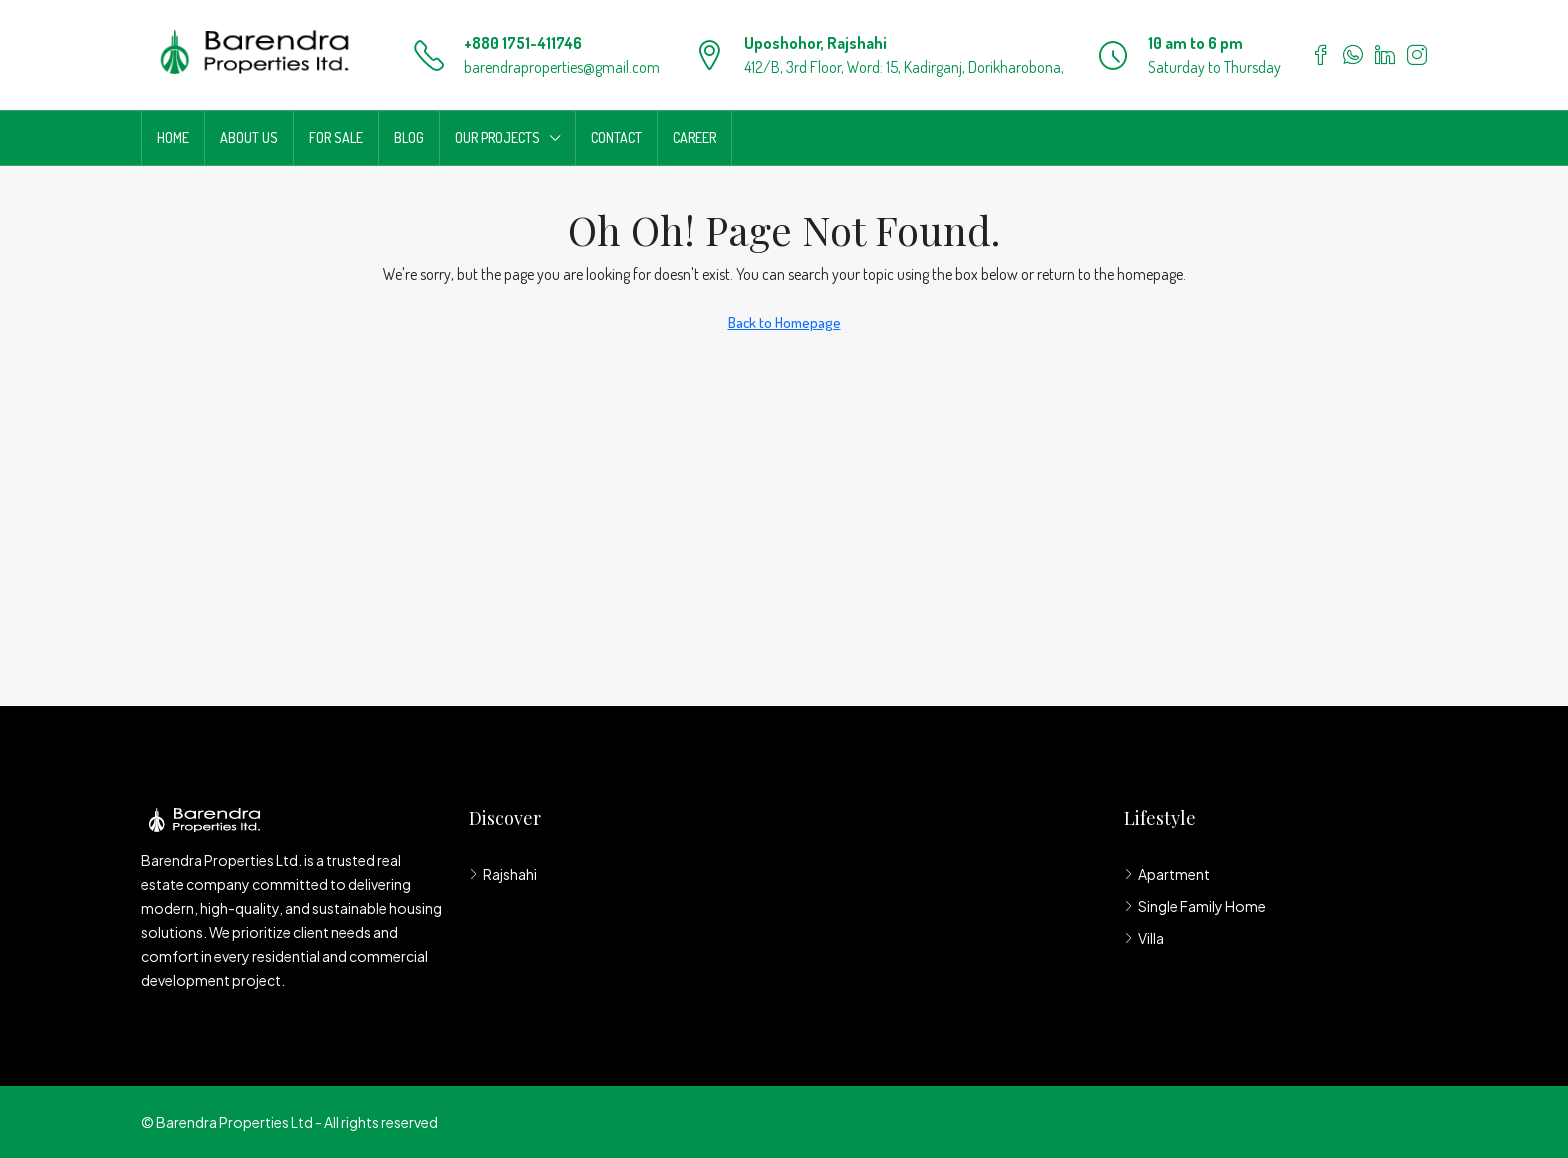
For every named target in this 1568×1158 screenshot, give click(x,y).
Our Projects (497, 137)
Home (173, 137)
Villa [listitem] (1144, 938)
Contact (616, 137)
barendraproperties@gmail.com (562, 67)
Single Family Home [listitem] (1195, 906)
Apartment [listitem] (1167, 874)
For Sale (336, 137)
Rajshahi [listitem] (503, 874)
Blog (409, 137)
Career (694, 137)
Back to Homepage (784, 322)
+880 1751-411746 (523, 43)
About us (249, 137)
